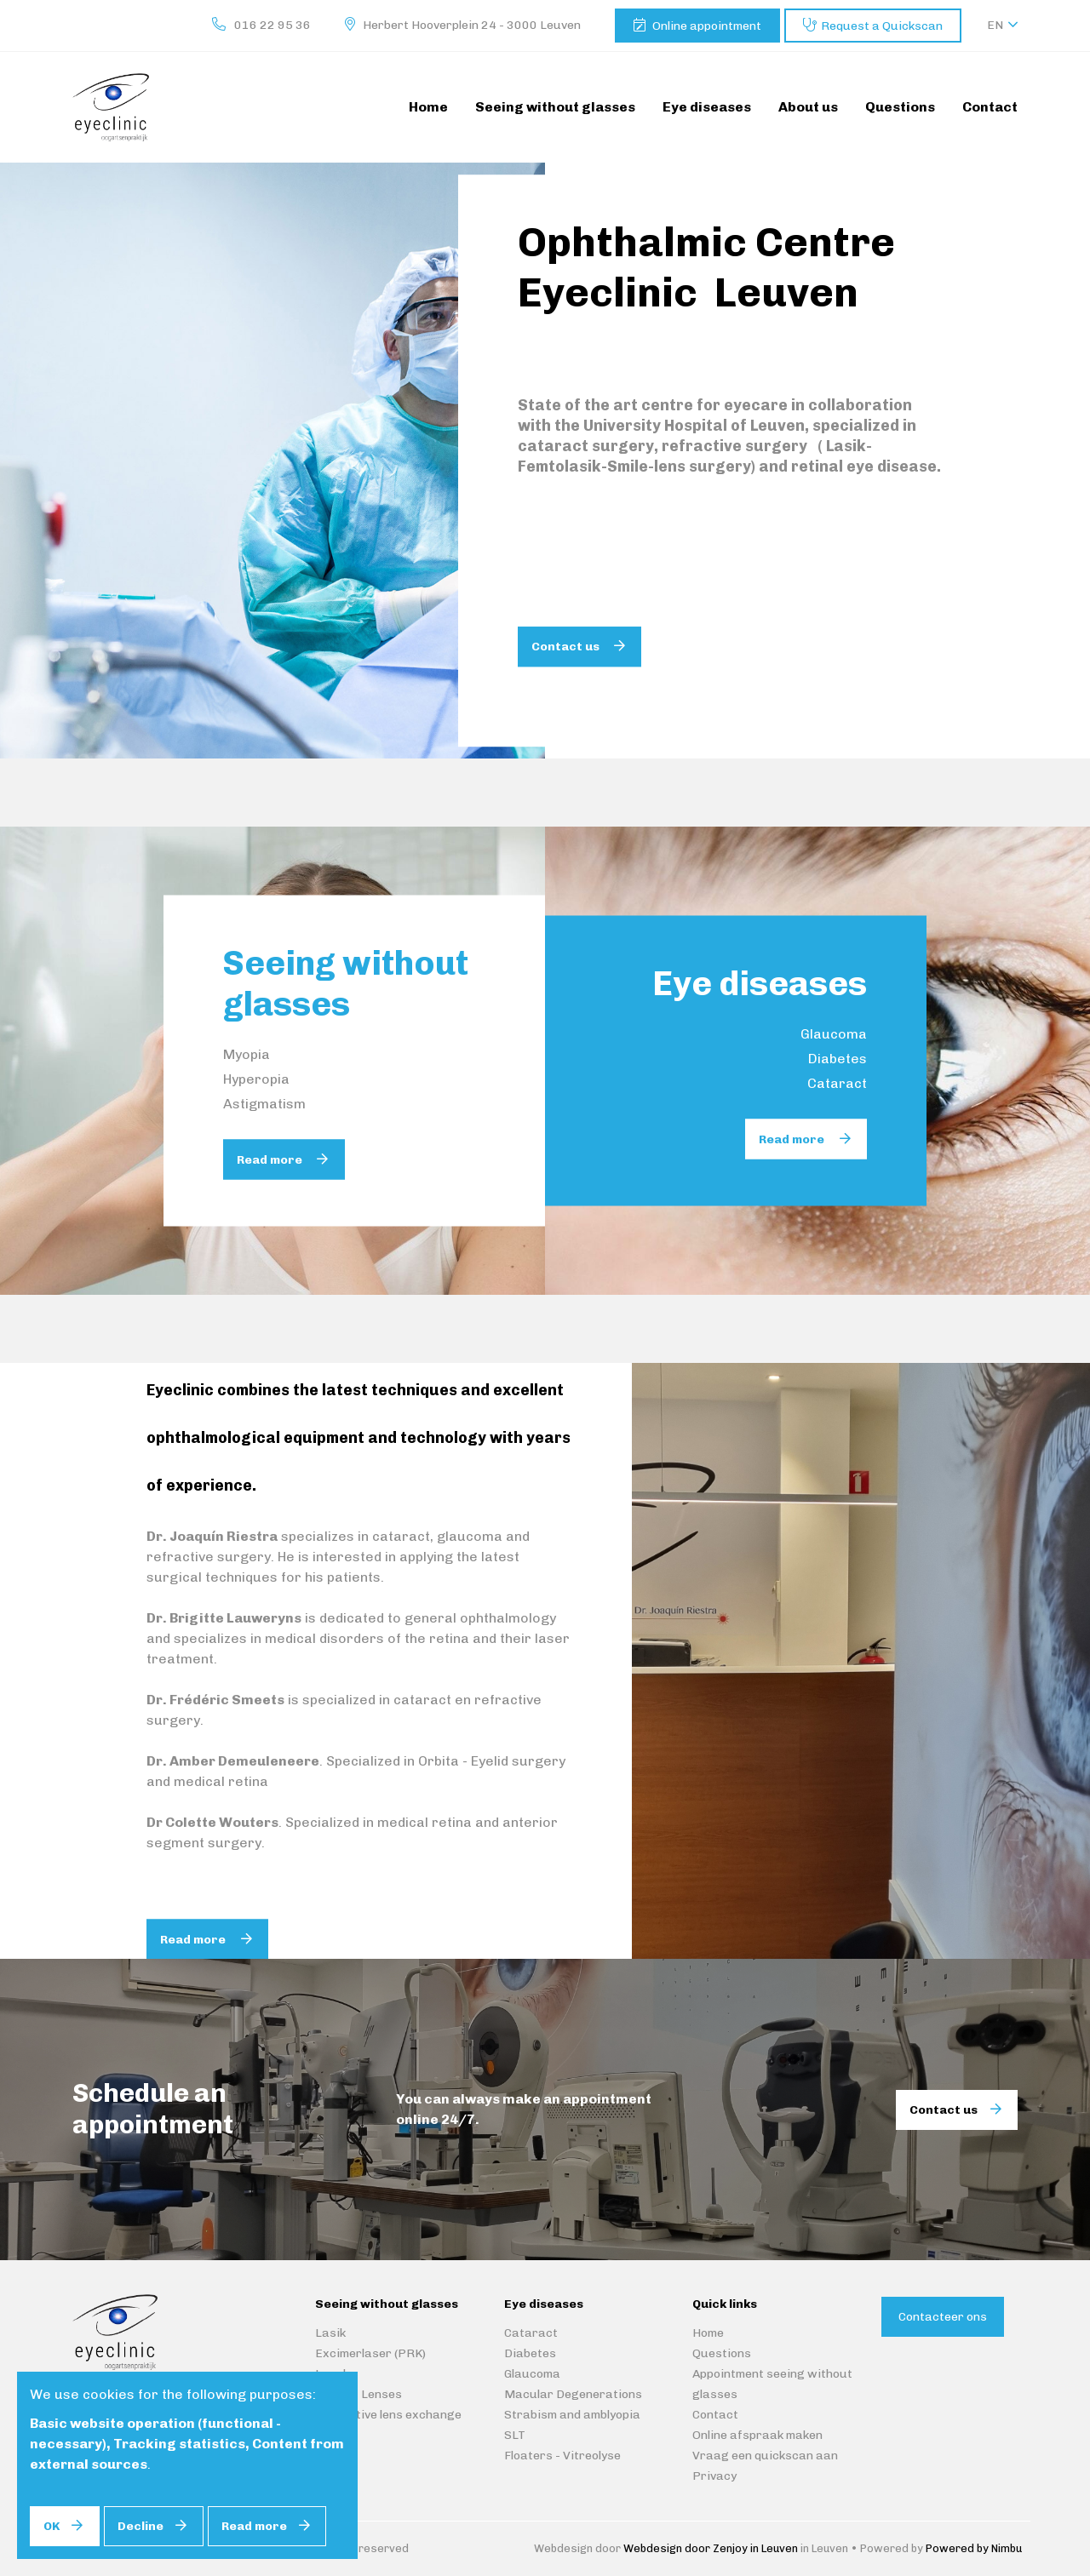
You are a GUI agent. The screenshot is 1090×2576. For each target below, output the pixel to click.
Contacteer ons (942, 2317)
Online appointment (706, 26)
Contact (715, 2414)
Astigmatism (264, 1104)
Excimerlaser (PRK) (370, 2353)
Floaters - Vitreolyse (562, 2455)
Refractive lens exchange (388, 2414)
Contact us (566, 646)
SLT (514, 2435)
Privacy (714, 2476)
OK (51, 2526)
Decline (141, 2526)
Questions (721, 2353)
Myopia (246, 1054)
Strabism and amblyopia (572, 2414)
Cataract (837, 1083)
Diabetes (837, 1058)
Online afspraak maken (757, 2435)
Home (708, 2333)
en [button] (995, 25)
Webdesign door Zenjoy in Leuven (710, 2548)
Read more (271, 1160)
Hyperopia (256, 1079)
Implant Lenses (358, 2394)
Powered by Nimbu (974, 2548)
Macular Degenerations (573, 2394)
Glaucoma (833, 1034)
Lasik (330, 2333)
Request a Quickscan (882, 26)
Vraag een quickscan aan (765, 2455)
